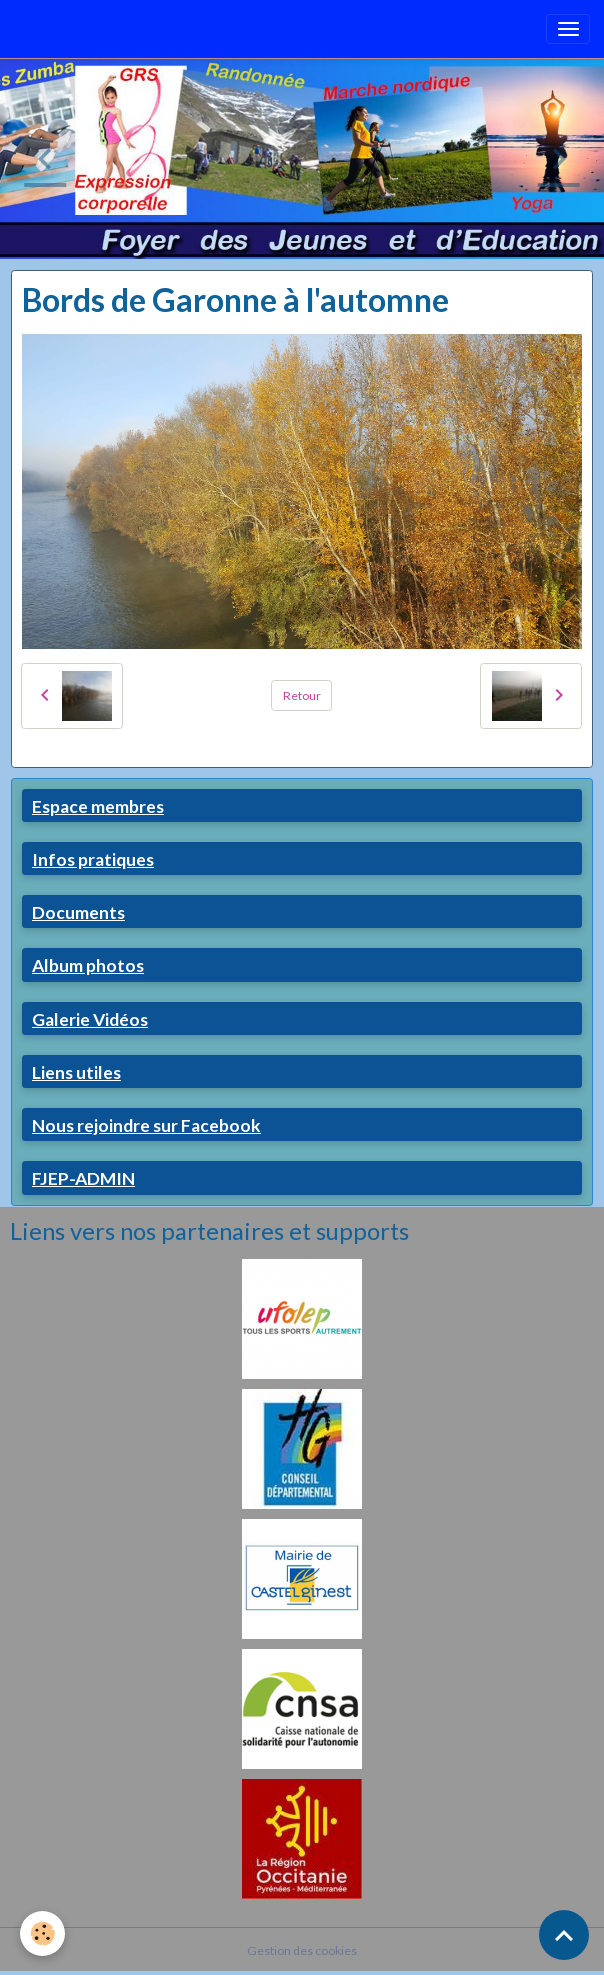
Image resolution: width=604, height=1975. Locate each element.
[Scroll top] (564, 1935)
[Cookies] (42, 1933)
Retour (302, 695)
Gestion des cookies (302, 1950)
